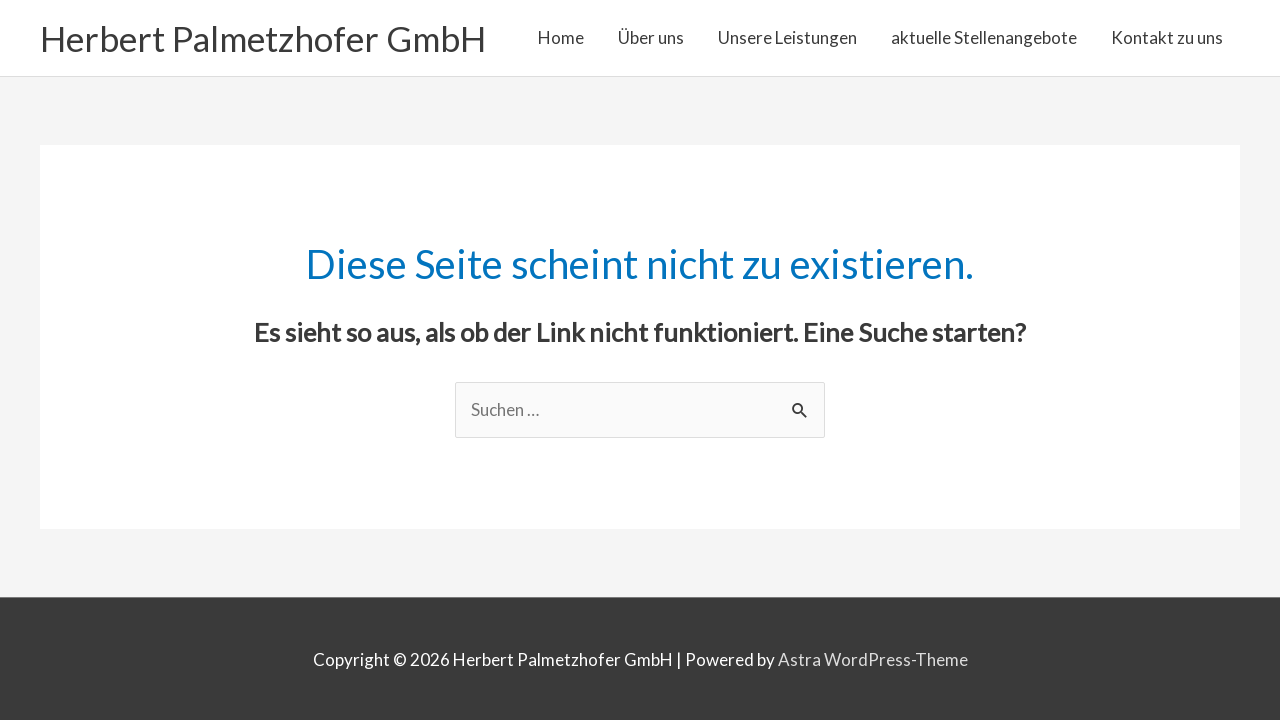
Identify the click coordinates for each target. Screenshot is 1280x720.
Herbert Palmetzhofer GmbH (263, 38)
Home (561, 37)
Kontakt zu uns (1167, 37)
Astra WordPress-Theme (873, 659)
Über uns (651, 37)
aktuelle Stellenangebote (984, 37)
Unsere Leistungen (787, 37)
